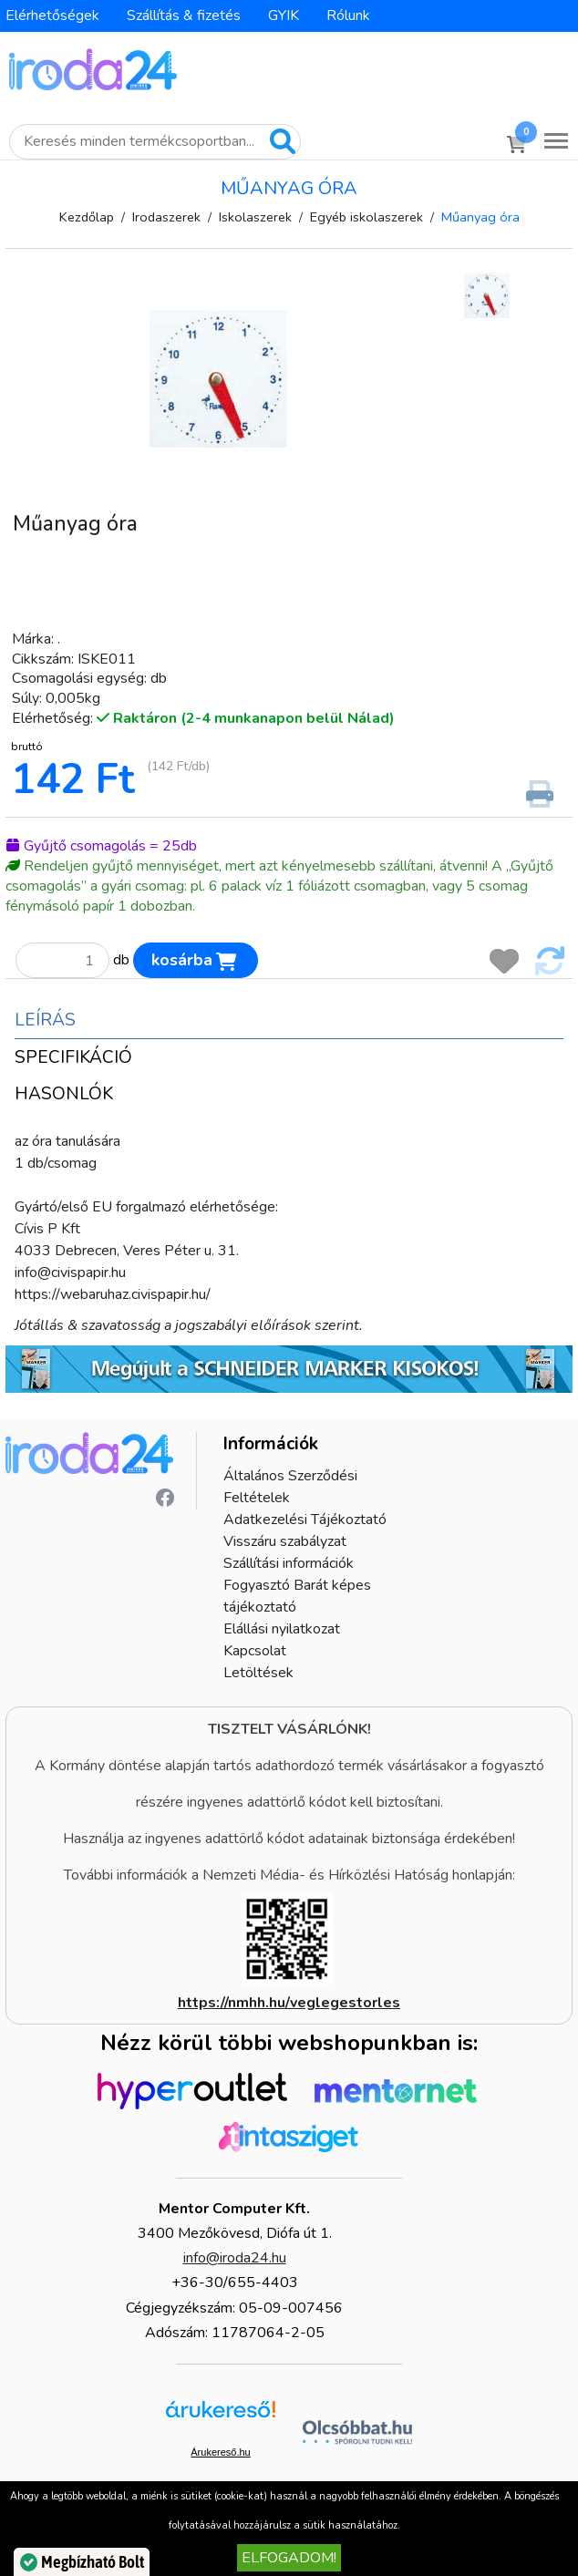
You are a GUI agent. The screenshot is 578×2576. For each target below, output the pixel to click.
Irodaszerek (166, 217)
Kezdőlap (86, 217)
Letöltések (258, 1673)
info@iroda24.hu (234, 2258)
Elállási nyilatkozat (281, 1629)
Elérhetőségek (52, 15)
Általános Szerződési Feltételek (290, 1487)
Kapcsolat (254, 1651)
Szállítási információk (288, 1563)
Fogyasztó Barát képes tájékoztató (297, 1596)
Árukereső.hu (220, 2452)
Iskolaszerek (255, 217)
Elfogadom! (289, 2558)
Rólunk (348, 15)
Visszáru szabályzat (284, 1541)
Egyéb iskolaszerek (366, 217)
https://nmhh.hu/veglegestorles (289, 2003)
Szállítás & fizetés (184, 15)
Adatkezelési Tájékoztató (305, 1520)
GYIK (283, 15)
